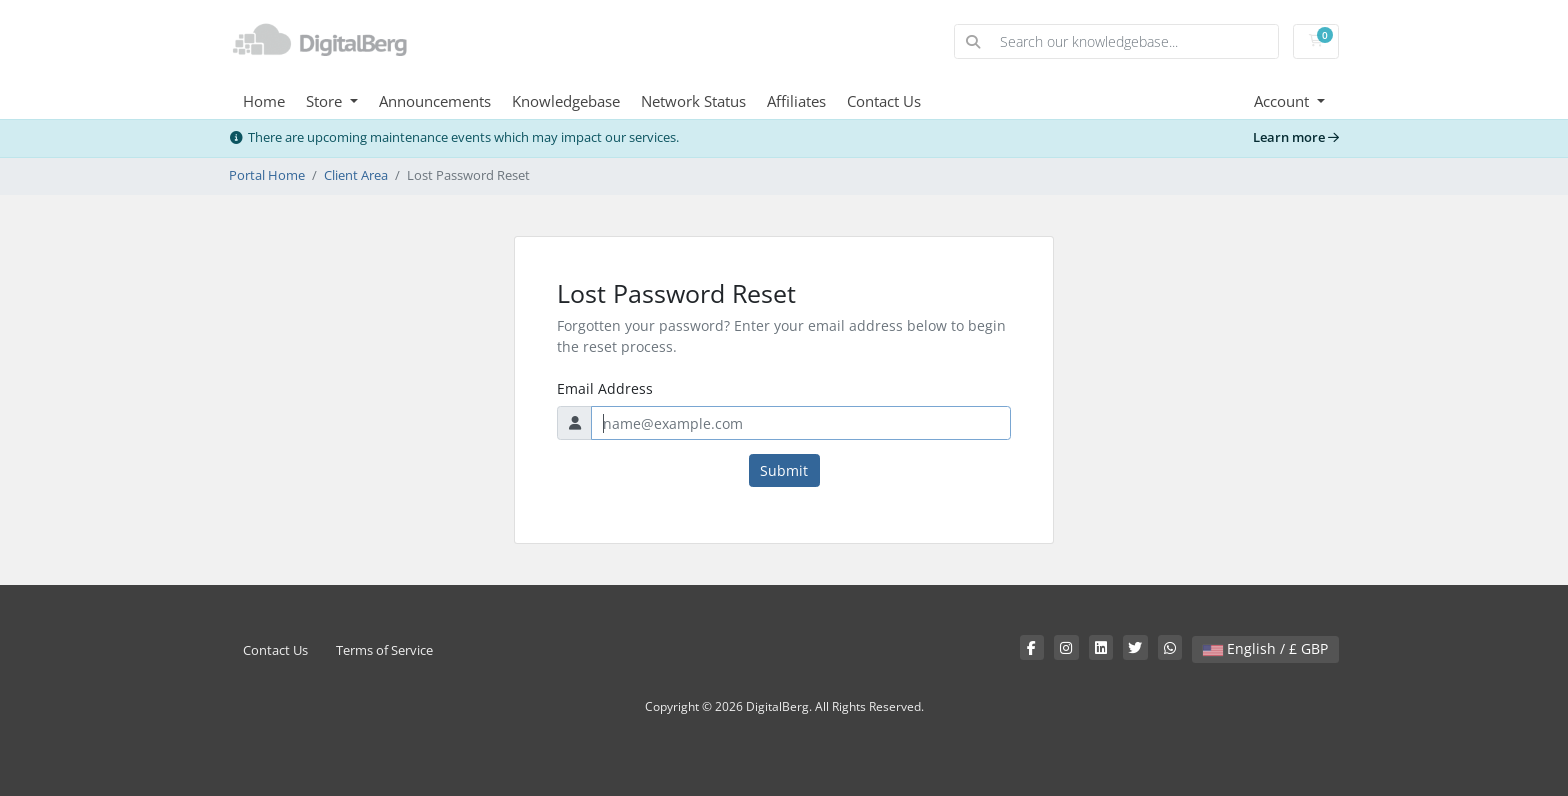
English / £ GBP (1265, 648)
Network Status (693, 101)
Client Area (356, 175)
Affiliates (796, 101)
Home (264, 101)
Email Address (605, 388)
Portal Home (267, 175)
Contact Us (884, 101)
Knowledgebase (566, 101)
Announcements (435, 101)
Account (1283, 101)
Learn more (1296, 137)
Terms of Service (384, 650)
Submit (784, 470)
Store (326, 101)
